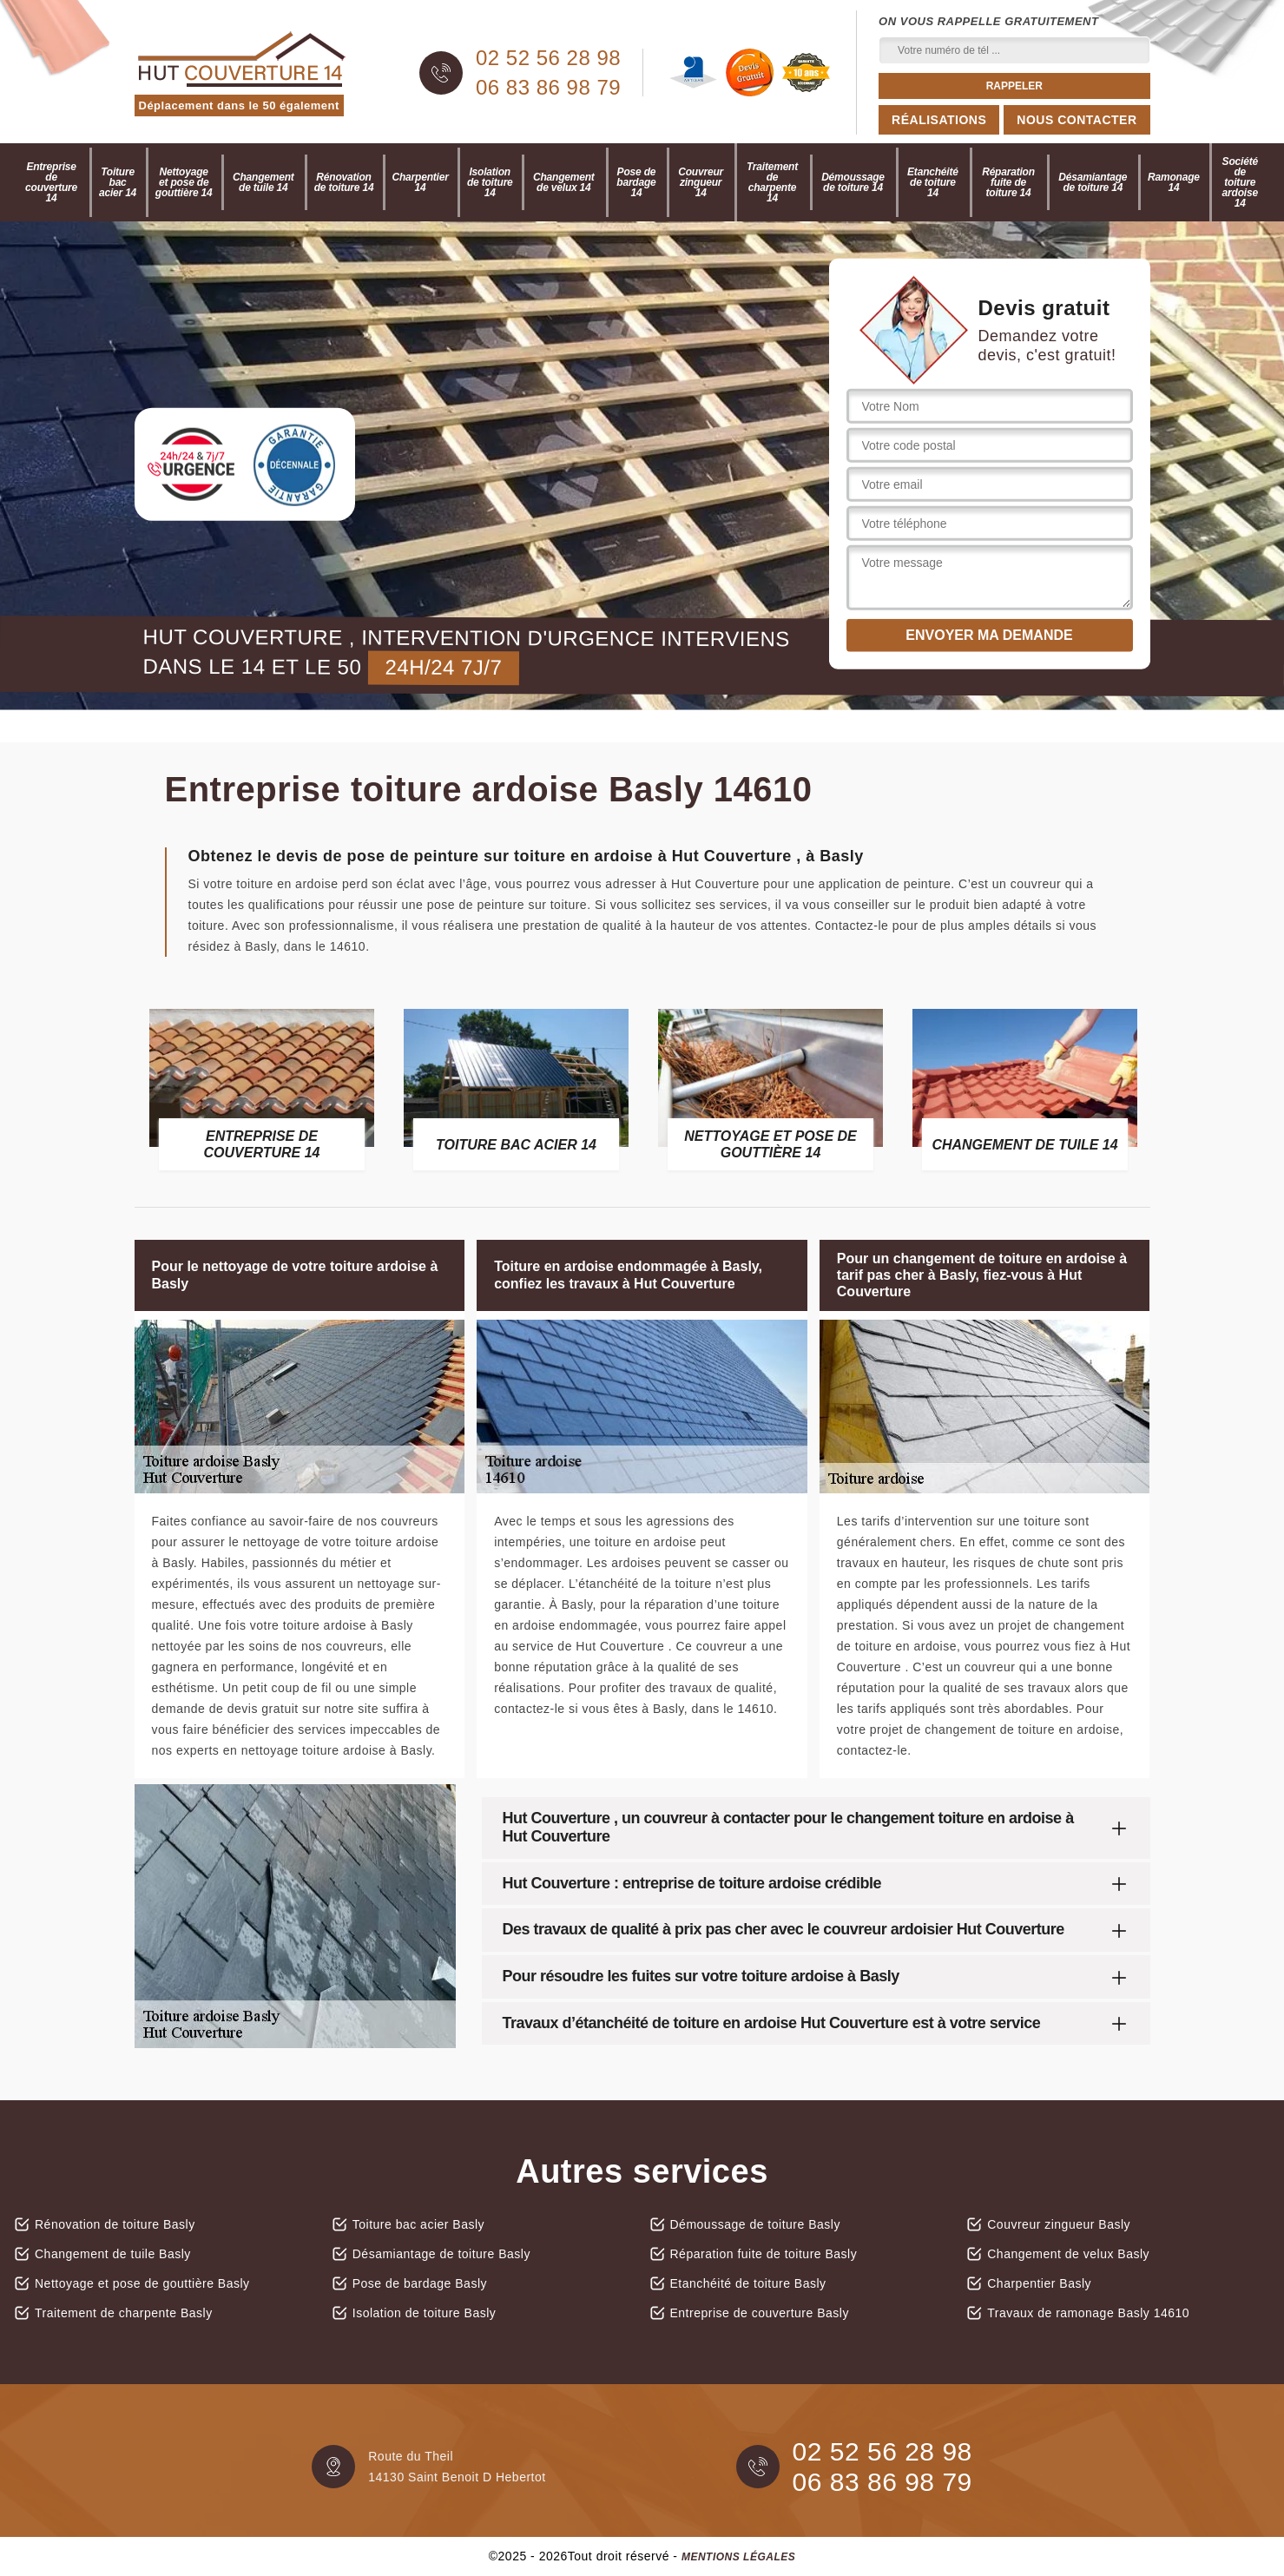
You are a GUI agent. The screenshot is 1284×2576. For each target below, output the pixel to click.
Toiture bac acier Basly (418, 2224)
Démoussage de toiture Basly (755, 2224)
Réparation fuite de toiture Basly (764, 2254)
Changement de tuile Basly (113, 2254)
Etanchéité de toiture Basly (748, 2283)
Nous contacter (1076, 120)
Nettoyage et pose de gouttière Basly (142, 2283)
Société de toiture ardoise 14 (1240, 182)
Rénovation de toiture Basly (115, 2224)
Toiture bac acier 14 (117, 182)
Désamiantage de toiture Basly (441, 2254)
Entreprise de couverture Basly (759, 2313)
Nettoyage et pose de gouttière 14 (184, 182)
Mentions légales (738, 2557)
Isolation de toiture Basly (424, 2313)
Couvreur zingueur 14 (700, 182)
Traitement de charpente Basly (124, 2313)
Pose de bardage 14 (635, 182)
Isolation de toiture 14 (490, 182)
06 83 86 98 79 (548, 87)
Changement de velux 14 (564, 182)
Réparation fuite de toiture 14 (1008, 182)
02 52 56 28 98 (548, 58)
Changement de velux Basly (1068, 2254)
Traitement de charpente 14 (772, 182)
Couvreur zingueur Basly (1058, 2224)
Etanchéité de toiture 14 (932, 182)
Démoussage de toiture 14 (853, 182)
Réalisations (939, 120)
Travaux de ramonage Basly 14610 (1088, 2313)
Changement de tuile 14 (263, 182)
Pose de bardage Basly (419, 2283)
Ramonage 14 (1174, 182)
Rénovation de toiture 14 (344, 182)
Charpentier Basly (1039, 2283)
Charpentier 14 (420, 182)
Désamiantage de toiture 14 (1092, 182)
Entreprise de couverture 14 (51, 182)
